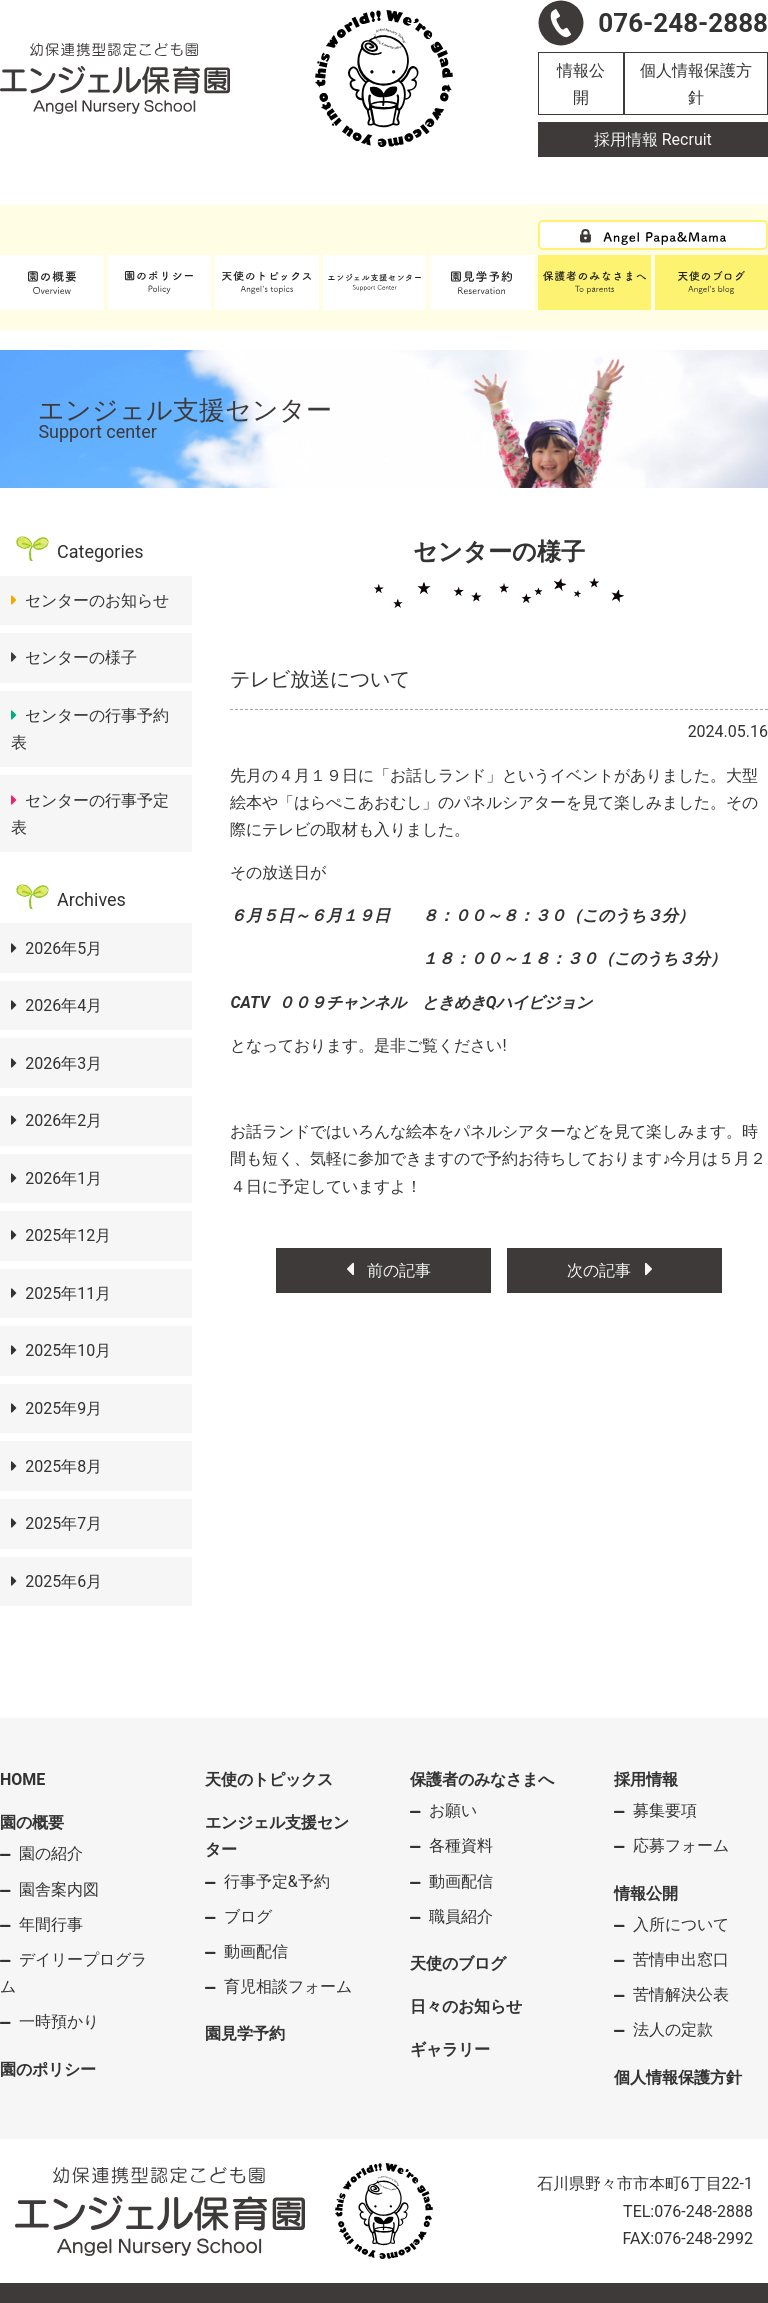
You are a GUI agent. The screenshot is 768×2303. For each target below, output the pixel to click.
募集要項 (665, 1810)
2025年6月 (63, 1581)
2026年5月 (63, 948)
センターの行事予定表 (90, 814)
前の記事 (383, 1270)
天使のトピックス (269, 1779)
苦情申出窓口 (681, 1959)
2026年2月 (63, 1120)
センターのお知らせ (97, 600)
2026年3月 (63, 1063)
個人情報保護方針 (696, 84)
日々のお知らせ (466, 2006)
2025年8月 (63, 1466)
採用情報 (646, 1779)
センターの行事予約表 (90, 729)
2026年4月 (63, 1005)
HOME (22, 1779)
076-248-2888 (703, 2211)
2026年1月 (63, 1178)
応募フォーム (681, 1845)
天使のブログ (458, 1963)
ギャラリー (450, 2049)
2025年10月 (68, 1350)
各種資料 (461, 1845)
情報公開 (581, 84)
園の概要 (32, 1822)
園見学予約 (245, 2033)
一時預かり (59, 2021)
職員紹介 (461, 1916)
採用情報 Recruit (653, 139)
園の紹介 (51, 1853)
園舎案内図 (59, 1889)
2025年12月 (68, 1235)
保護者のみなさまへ (482, 1779)
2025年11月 (68, 1293)
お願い (453, 1810)
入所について (681, 1924)
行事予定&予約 (277, 1881)
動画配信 (256, 1951)
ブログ (248, 1916)
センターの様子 (81, 657)
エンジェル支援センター (277, 1836)
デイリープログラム (73, 1973)
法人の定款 (673, 2029)
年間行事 (51, 1924)
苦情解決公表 (681, 1994)
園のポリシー (48, 2069)
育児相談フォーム (288, 1986)
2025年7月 (63, 1523)
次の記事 (614, 1270)
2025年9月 (63, 1408)
